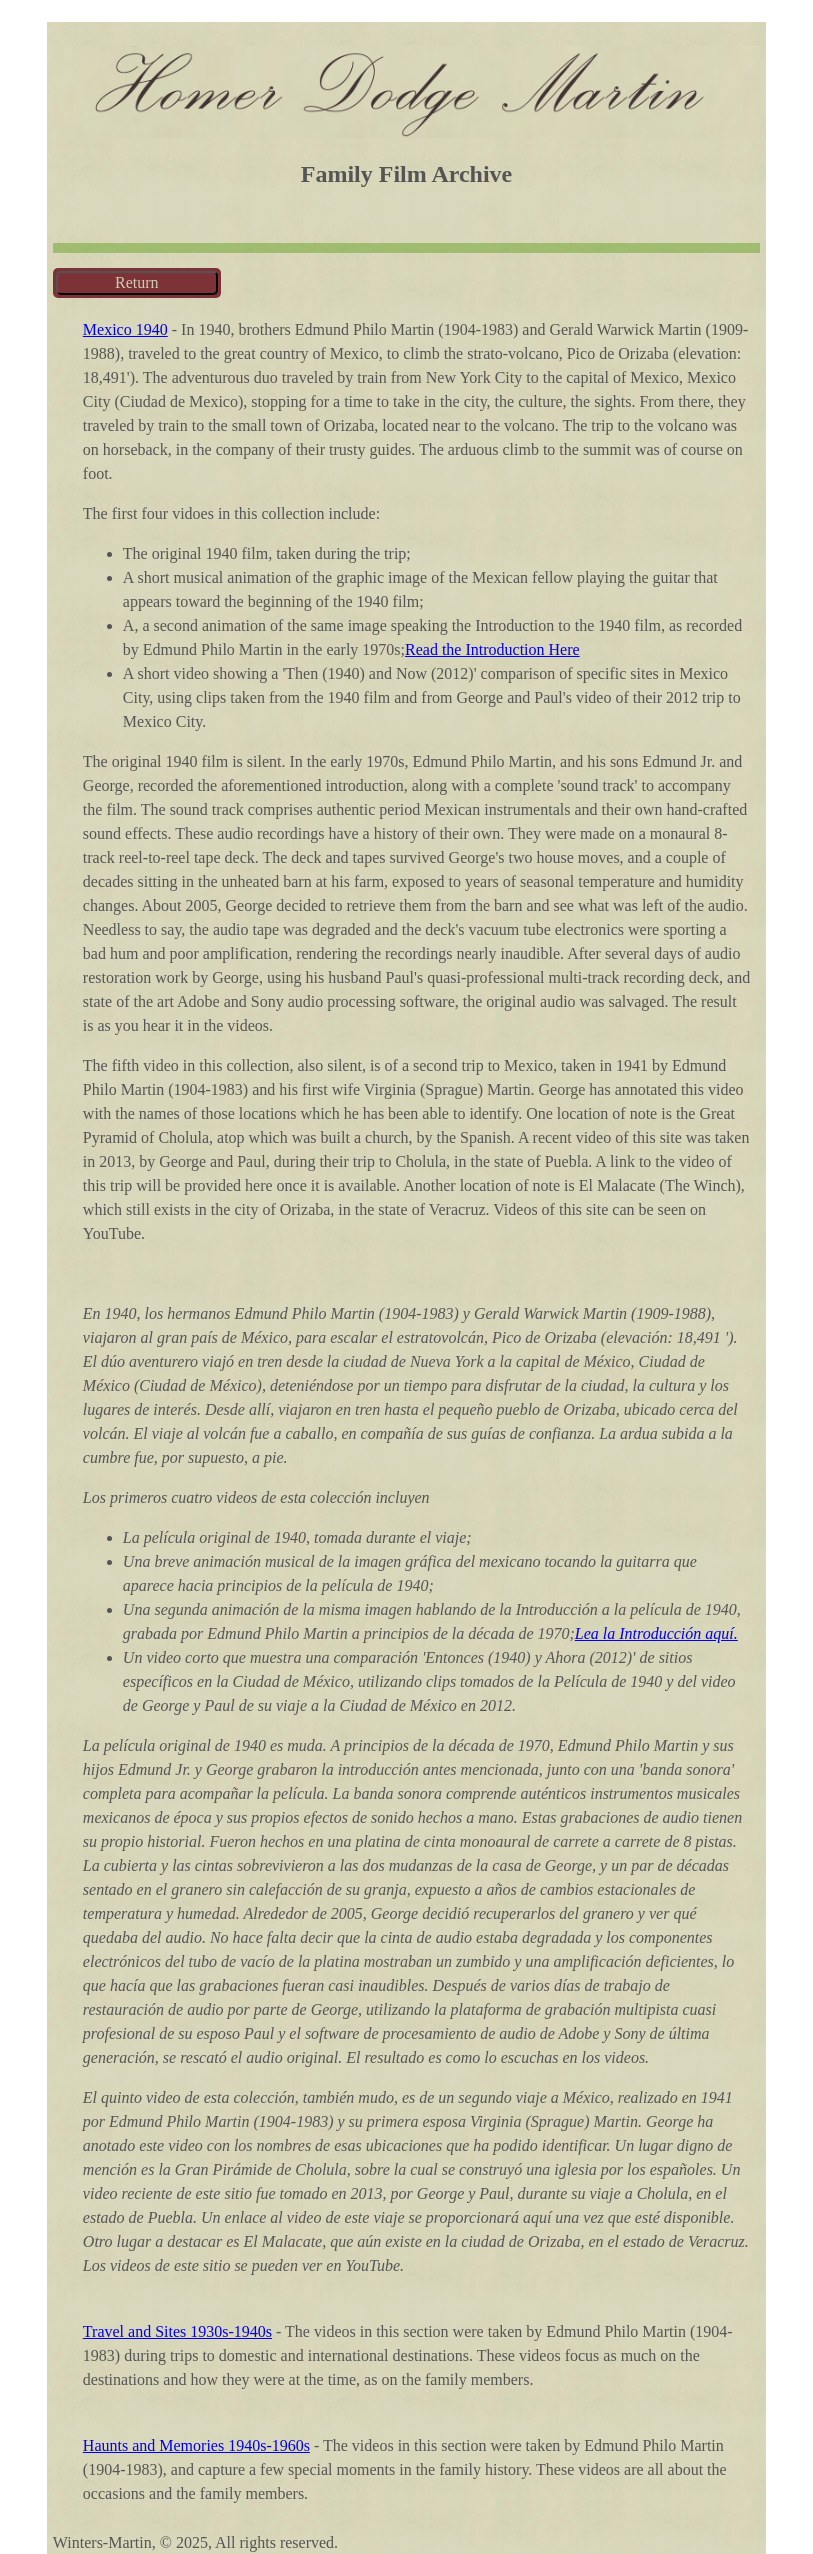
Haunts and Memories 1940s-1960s (196, 2445)
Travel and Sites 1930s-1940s (177, 2331)
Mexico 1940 (125, 329)
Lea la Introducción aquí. (656, 1633)
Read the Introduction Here (492, 649)
